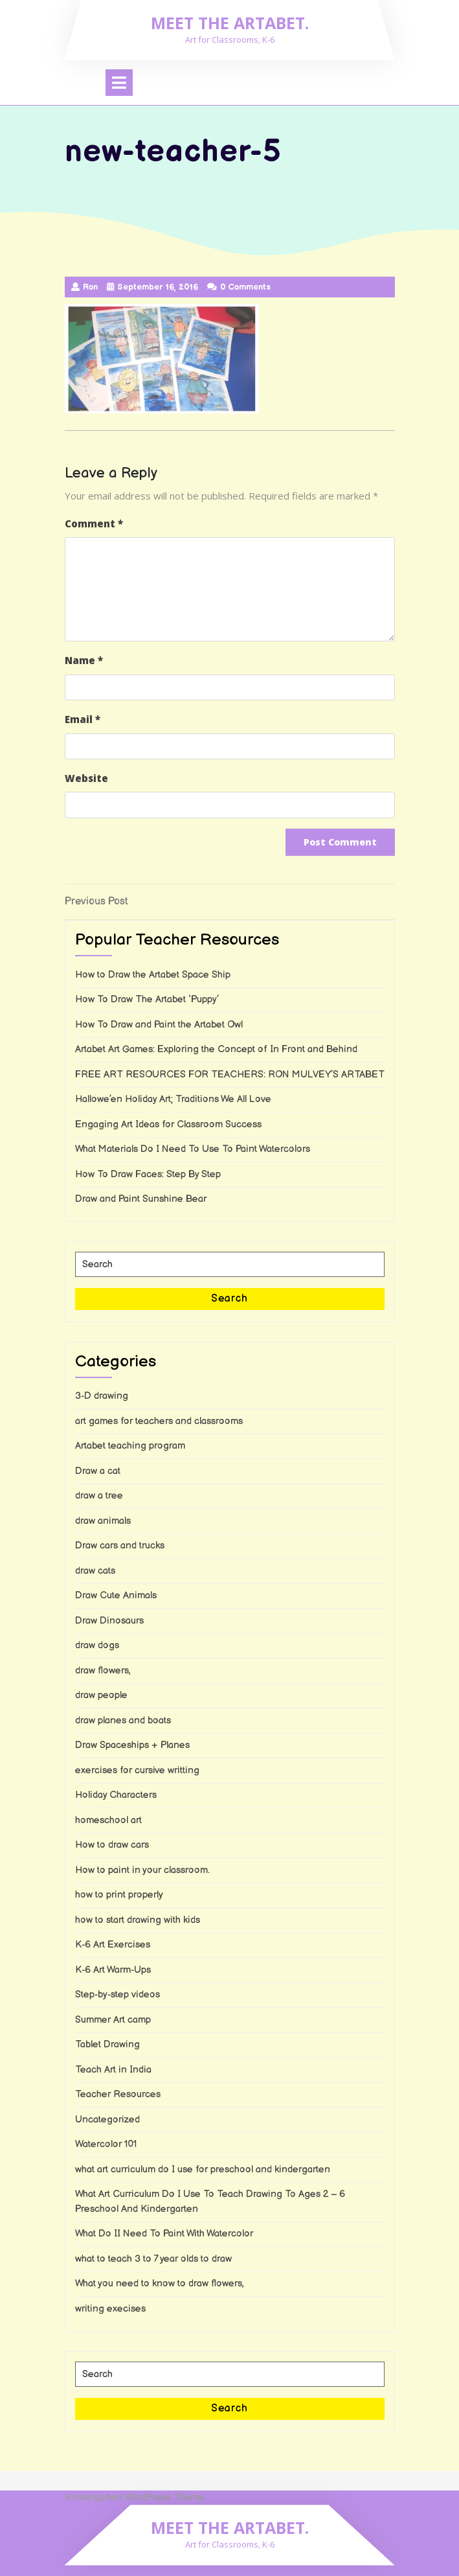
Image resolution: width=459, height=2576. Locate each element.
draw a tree (99, 1495)
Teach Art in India (113, 2070)
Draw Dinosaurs (109, 1621)
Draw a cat (97, 1471)
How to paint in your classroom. (142, 1870)
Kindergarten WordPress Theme (134, 2497)
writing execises (110, 2309)
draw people (101, 1695)
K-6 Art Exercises (112, 1944)
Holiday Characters (116, 1795)
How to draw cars (112, 1845)
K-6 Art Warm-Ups (113, 1970)
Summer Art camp (113, 2020)
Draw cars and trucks (119, 1545)
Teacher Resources (118, 2094)
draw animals (103, 1521)
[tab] (119, 82)
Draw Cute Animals (116, 1595)
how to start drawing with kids (137, 1920)
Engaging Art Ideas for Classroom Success (168, 1124)
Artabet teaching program (130, 1446)
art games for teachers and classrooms (159, 1421)
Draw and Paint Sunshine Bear (141, 1199)
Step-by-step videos (117, 1994)
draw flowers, (103, 1670)
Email (82, 719)
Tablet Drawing (107, 2044)
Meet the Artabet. (230, 23)
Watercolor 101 (106, 2144)
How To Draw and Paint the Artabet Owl (159, 1024)
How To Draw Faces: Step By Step (148, 1174)
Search (229, 1299)
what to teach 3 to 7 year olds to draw (153, 2259)
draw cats (95, 1571)
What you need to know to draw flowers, (159, 2283)
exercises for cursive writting (137, 1770)
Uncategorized (107, 2119)
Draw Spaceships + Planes (132, 1745)
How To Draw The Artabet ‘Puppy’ (147, 999)
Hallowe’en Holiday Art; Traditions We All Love (173, 1099)
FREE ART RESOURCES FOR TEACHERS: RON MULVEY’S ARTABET (230, 1074)
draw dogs (97, 1645)
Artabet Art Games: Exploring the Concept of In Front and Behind (216, 1049)
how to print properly (119, 1895)
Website (86, 778)
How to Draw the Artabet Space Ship (152, 975)
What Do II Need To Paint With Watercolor (164, 2233)
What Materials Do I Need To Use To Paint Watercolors (192, 1149)
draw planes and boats (123, 1720)
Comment (94, 523)
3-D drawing (101, 1396)
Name (84, 660)
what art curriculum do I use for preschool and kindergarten (202, 2169)
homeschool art (108, 1820)
